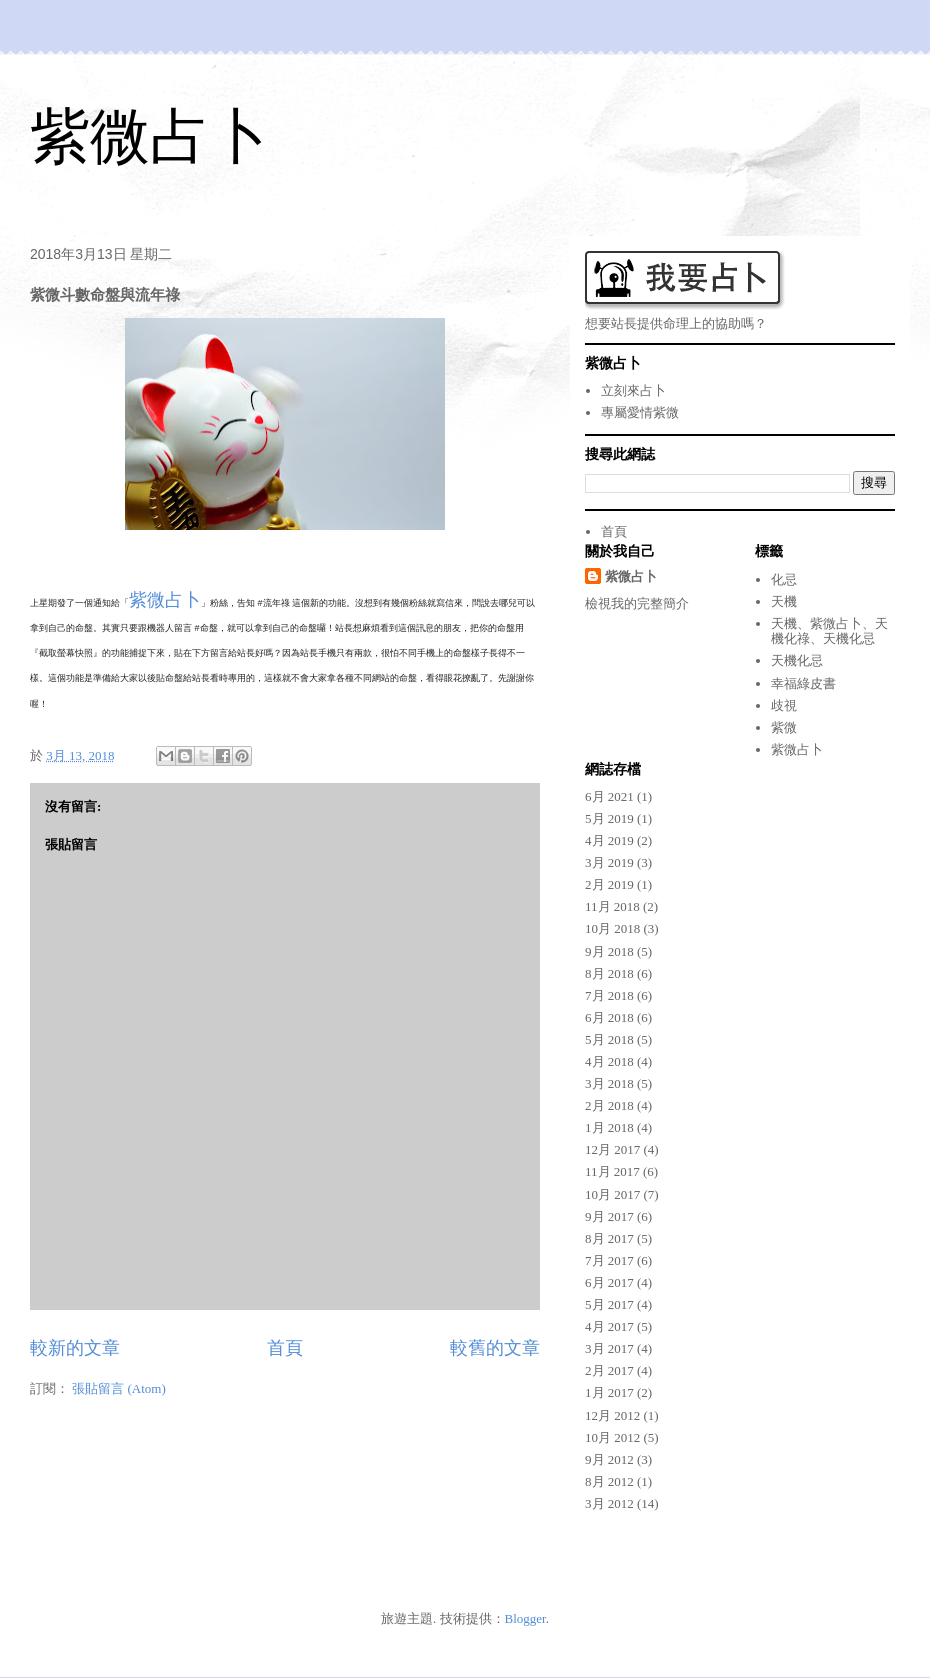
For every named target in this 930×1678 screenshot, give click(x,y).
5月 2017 (609, 1304)
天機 (784, 601)
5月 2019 (609, 818)
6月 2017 (609, 1282)
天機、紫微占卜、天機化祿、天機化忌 (829, 631)
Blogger (525, 1618)
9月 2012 (609, 1459)
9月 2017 (609, 1216)
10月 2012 (612, 1437)
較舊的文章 (495, 1348)
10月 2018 (612, 928)
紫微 (784, 727)
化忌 (784, 579)
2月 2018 (609, 1105)
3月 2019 (609, 862)
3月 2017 (609, 1348)
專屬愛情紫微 (640, 412)
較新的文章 (75, 1348)
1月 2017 (609, 1392)
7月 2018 (609, 995)
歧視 (784, 705)
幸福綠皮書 (803, 683)
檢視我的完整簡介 (637, 603)
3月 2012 (609, 1503)
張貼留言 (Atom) (119, 1388)
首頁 (285, 1348)
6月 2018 (609, 1017)
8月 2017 (609, 1238)
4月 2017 (609, 1326)
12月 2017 (612, 1149)
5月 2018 (609, 1039)
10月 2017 (612, 1194)
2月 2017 (609, 1370)
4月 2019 (609, 840)
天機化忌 (797, 660)
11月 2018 (612, 906)
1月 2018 (609, 1127)
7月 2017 (609, 1260)
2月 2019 (609, 884)
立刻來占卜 (633, 390)
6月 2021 (609, 796)
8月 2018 (609, 973)
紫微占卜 (150, 136)
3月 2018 (609, 1083)
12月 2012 (612, 1415)
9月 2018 (609, 951)
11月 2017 (612, 1171)
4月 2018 (609, 1061)
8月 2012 (609, 1481)
